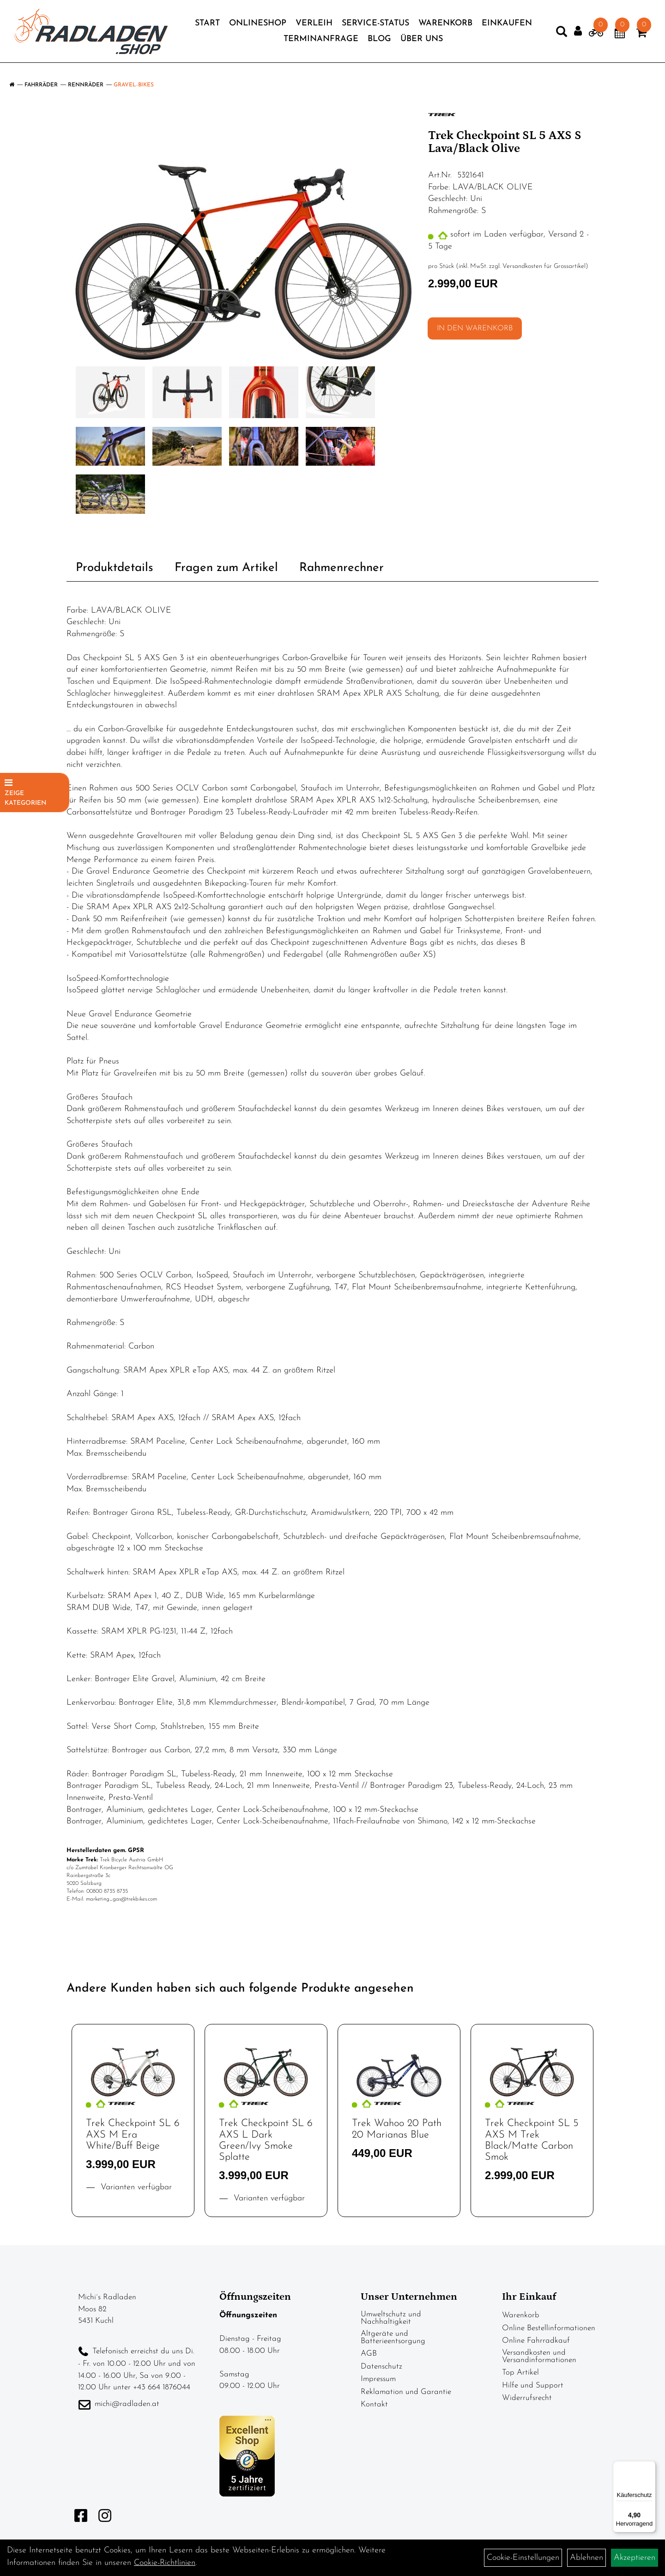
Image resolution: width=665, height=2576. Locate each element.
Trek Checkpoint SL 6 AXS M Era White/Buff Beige (133, 2134)
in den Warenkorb (475, 328)
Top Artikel (520, 2372)
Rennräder (85, 85)
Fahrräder (41, 85)
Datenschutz (381, 2366)
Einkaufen (507, 26)
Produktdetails (114, 568)
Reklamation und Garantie (406, 2392)
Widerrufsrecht (527, 2398)
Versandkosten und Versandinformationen (539, 2356)
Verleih (314, 26)
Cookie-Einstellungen (523, 2557)
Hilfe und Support (532, 2385)
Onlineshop (257, 26)
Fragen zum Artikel (226, 568)
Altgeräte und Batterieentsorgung (393, 2337)
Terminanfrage (321, 42)
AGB (369, 2353)
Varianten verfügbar (135, 2187)
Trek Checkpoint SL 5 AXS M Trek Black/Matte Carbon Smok (532, 2140)
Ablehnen (586, 2557)
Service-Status (375, 26)
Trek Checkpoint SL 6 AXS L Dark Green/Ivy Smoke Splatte (266, 2140)
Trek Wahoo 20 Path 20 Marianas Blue (396, 2129)
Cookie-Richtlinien (164, 2562)
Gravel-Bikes (134, 85)
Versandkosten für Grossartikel (544, 266)
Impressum (378, 2379)
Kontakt (374, 2404)
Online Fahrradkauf (536, 2341)
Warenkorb (445, 26)
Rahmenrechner (341, 568)
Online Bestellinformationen (548, 2328)
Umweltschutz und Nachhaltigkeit (391, 2318)
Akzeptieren (634, 2557)
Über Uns (421, 42)
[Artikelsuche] (552, 37)
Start (207, 26)
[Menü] (650, 2466)
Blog (379, 42)
